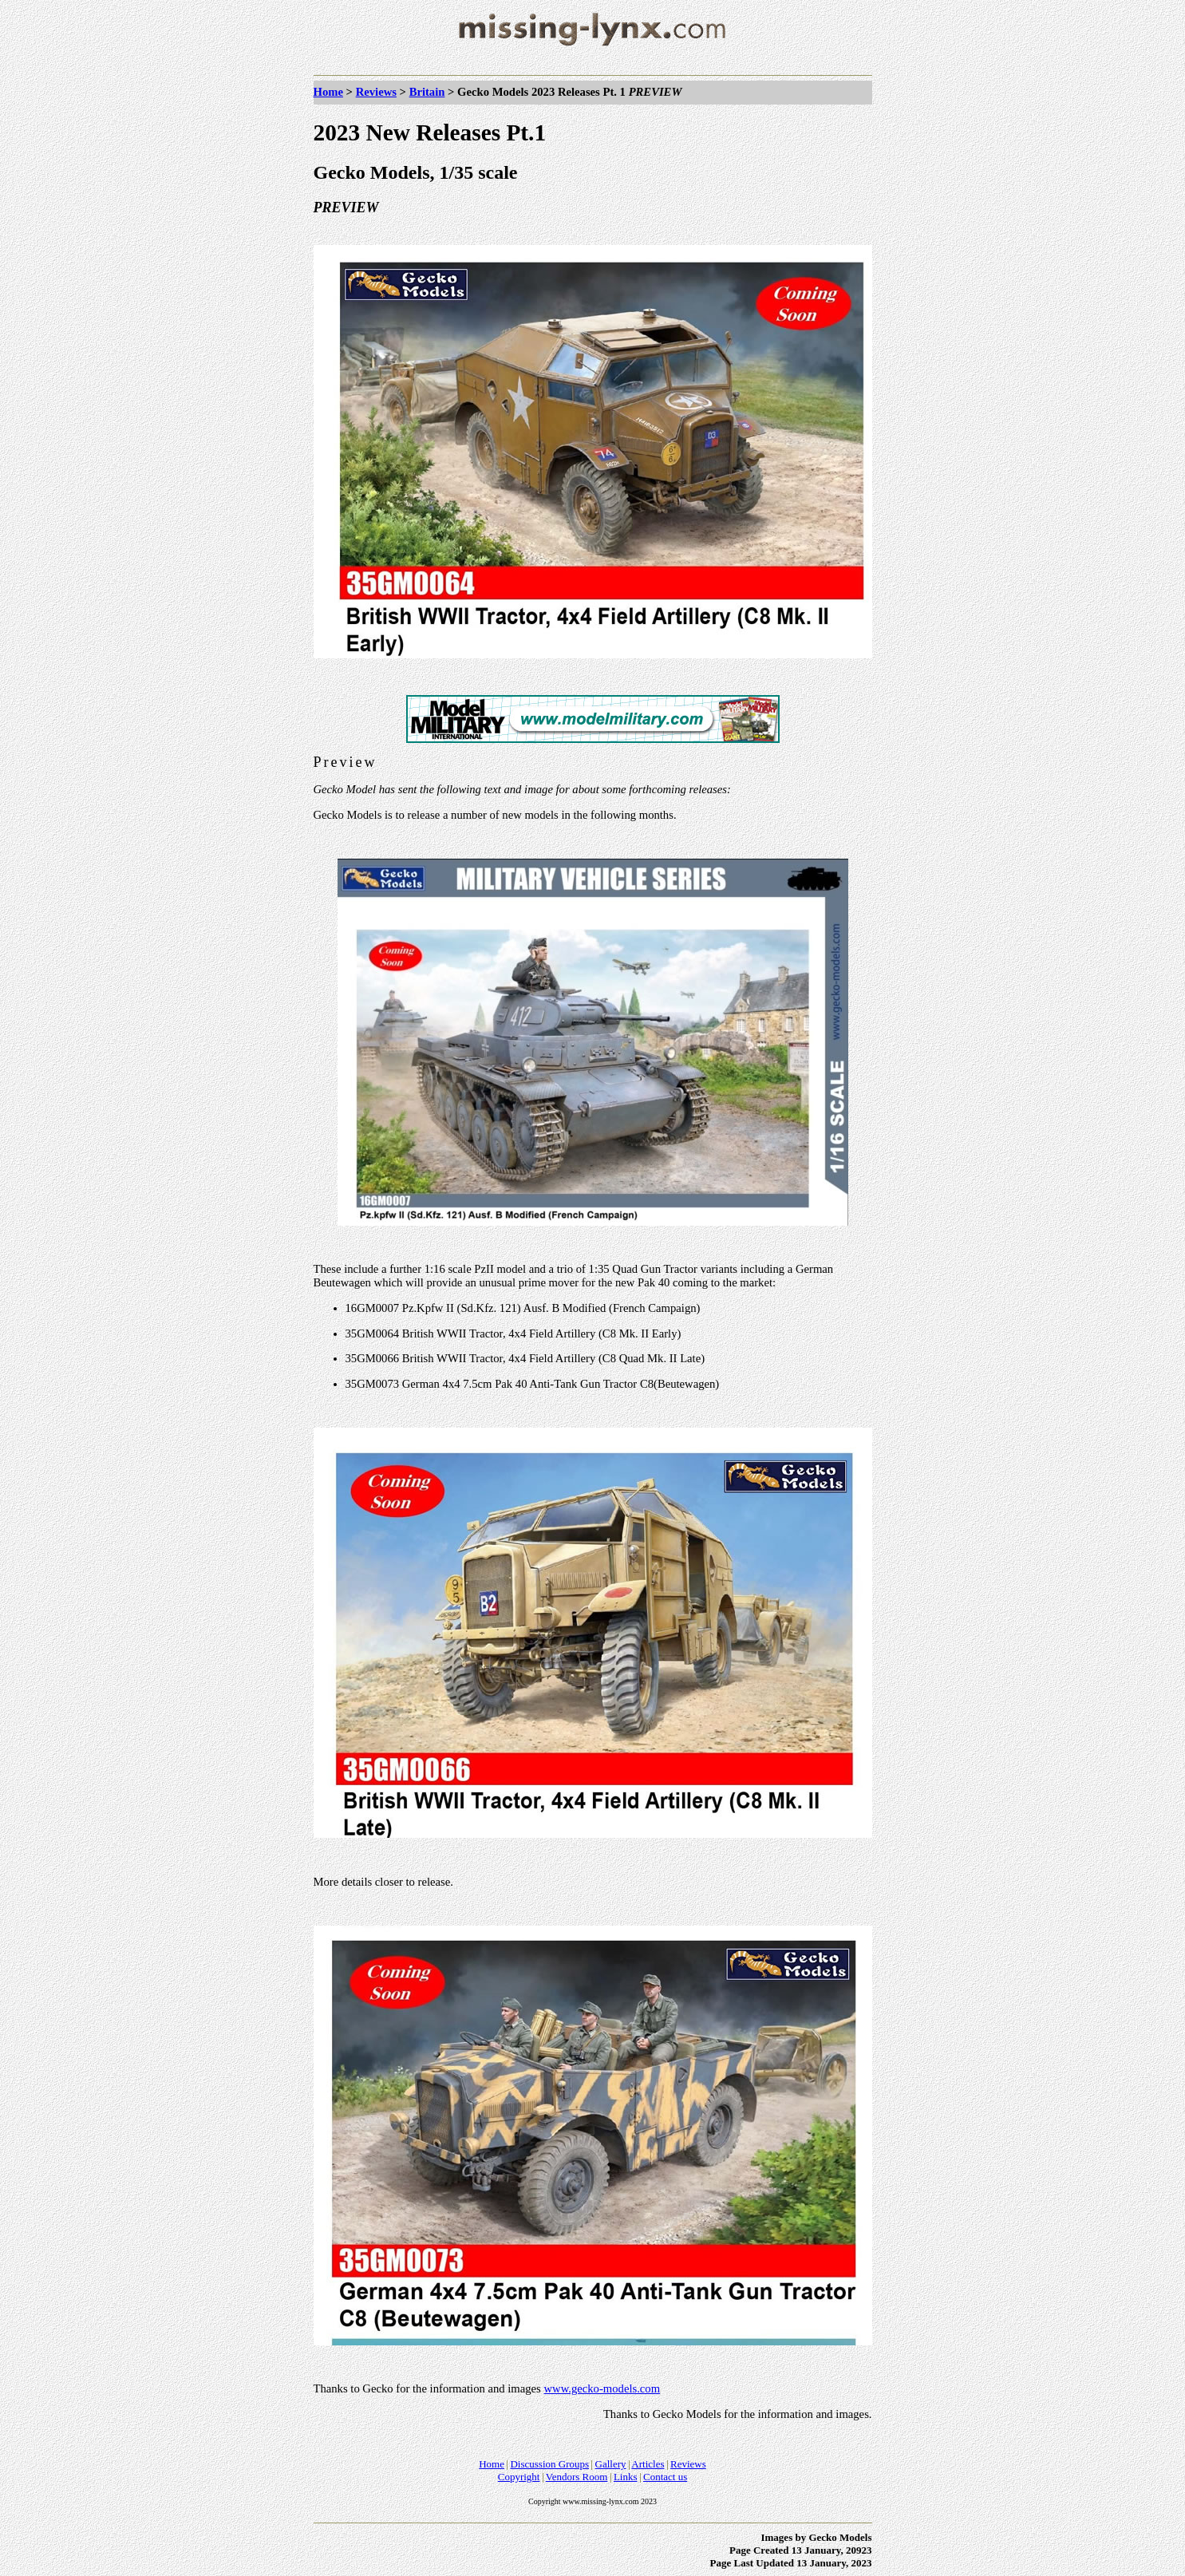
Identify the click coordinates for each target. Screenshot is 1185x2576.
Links (626, 2477)
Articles (647, 2464)
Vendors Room (577, 2477)
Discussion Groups (549, 2464)
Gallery (610, 2464)
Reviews (376, 91)
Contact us (665, 2477)
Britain (427, 91)
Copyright (519, 2477)
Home (328, 91)
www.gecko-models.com (601, 2388)
